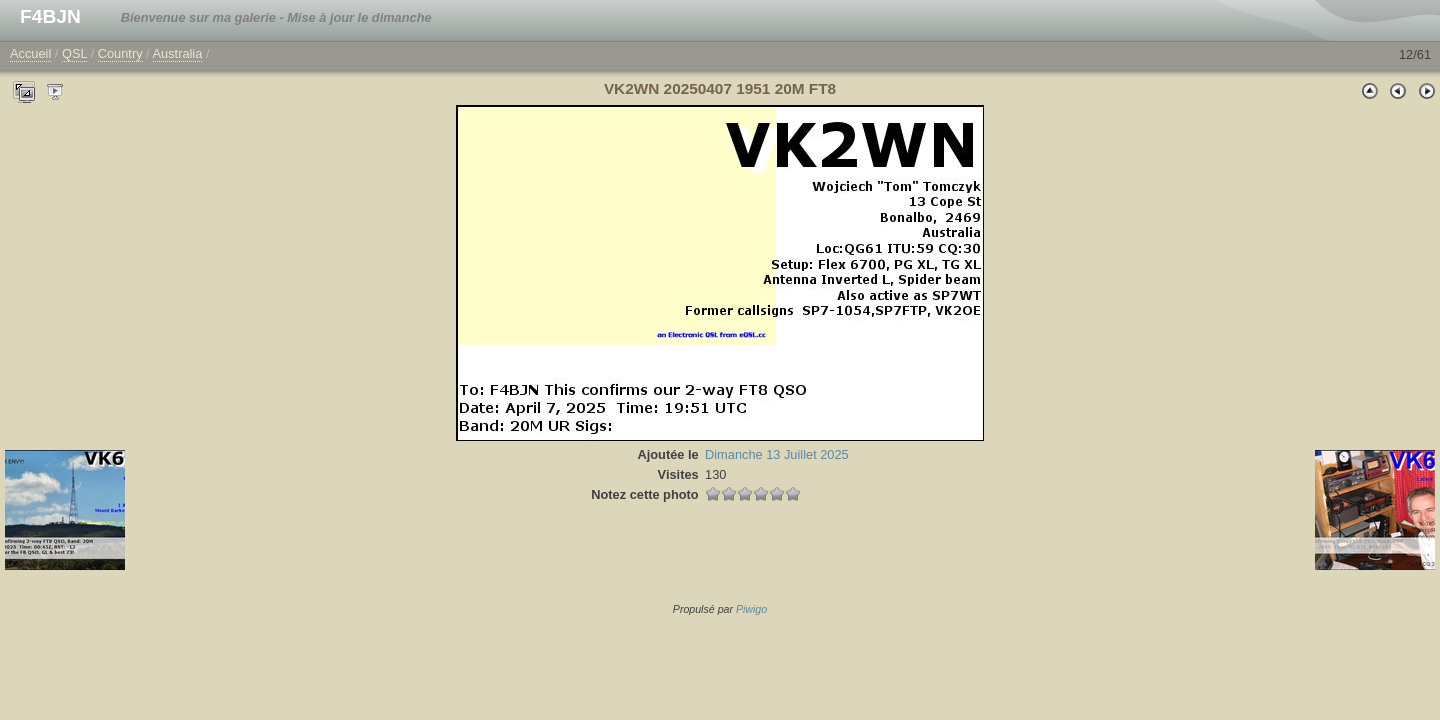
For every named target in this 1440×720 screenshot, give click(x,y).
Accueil (30, 53)
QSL (74, 53)
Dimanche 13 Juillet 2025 (777, 454)
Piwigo (751, 609)
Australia (178, 53)
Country (120, 53)
